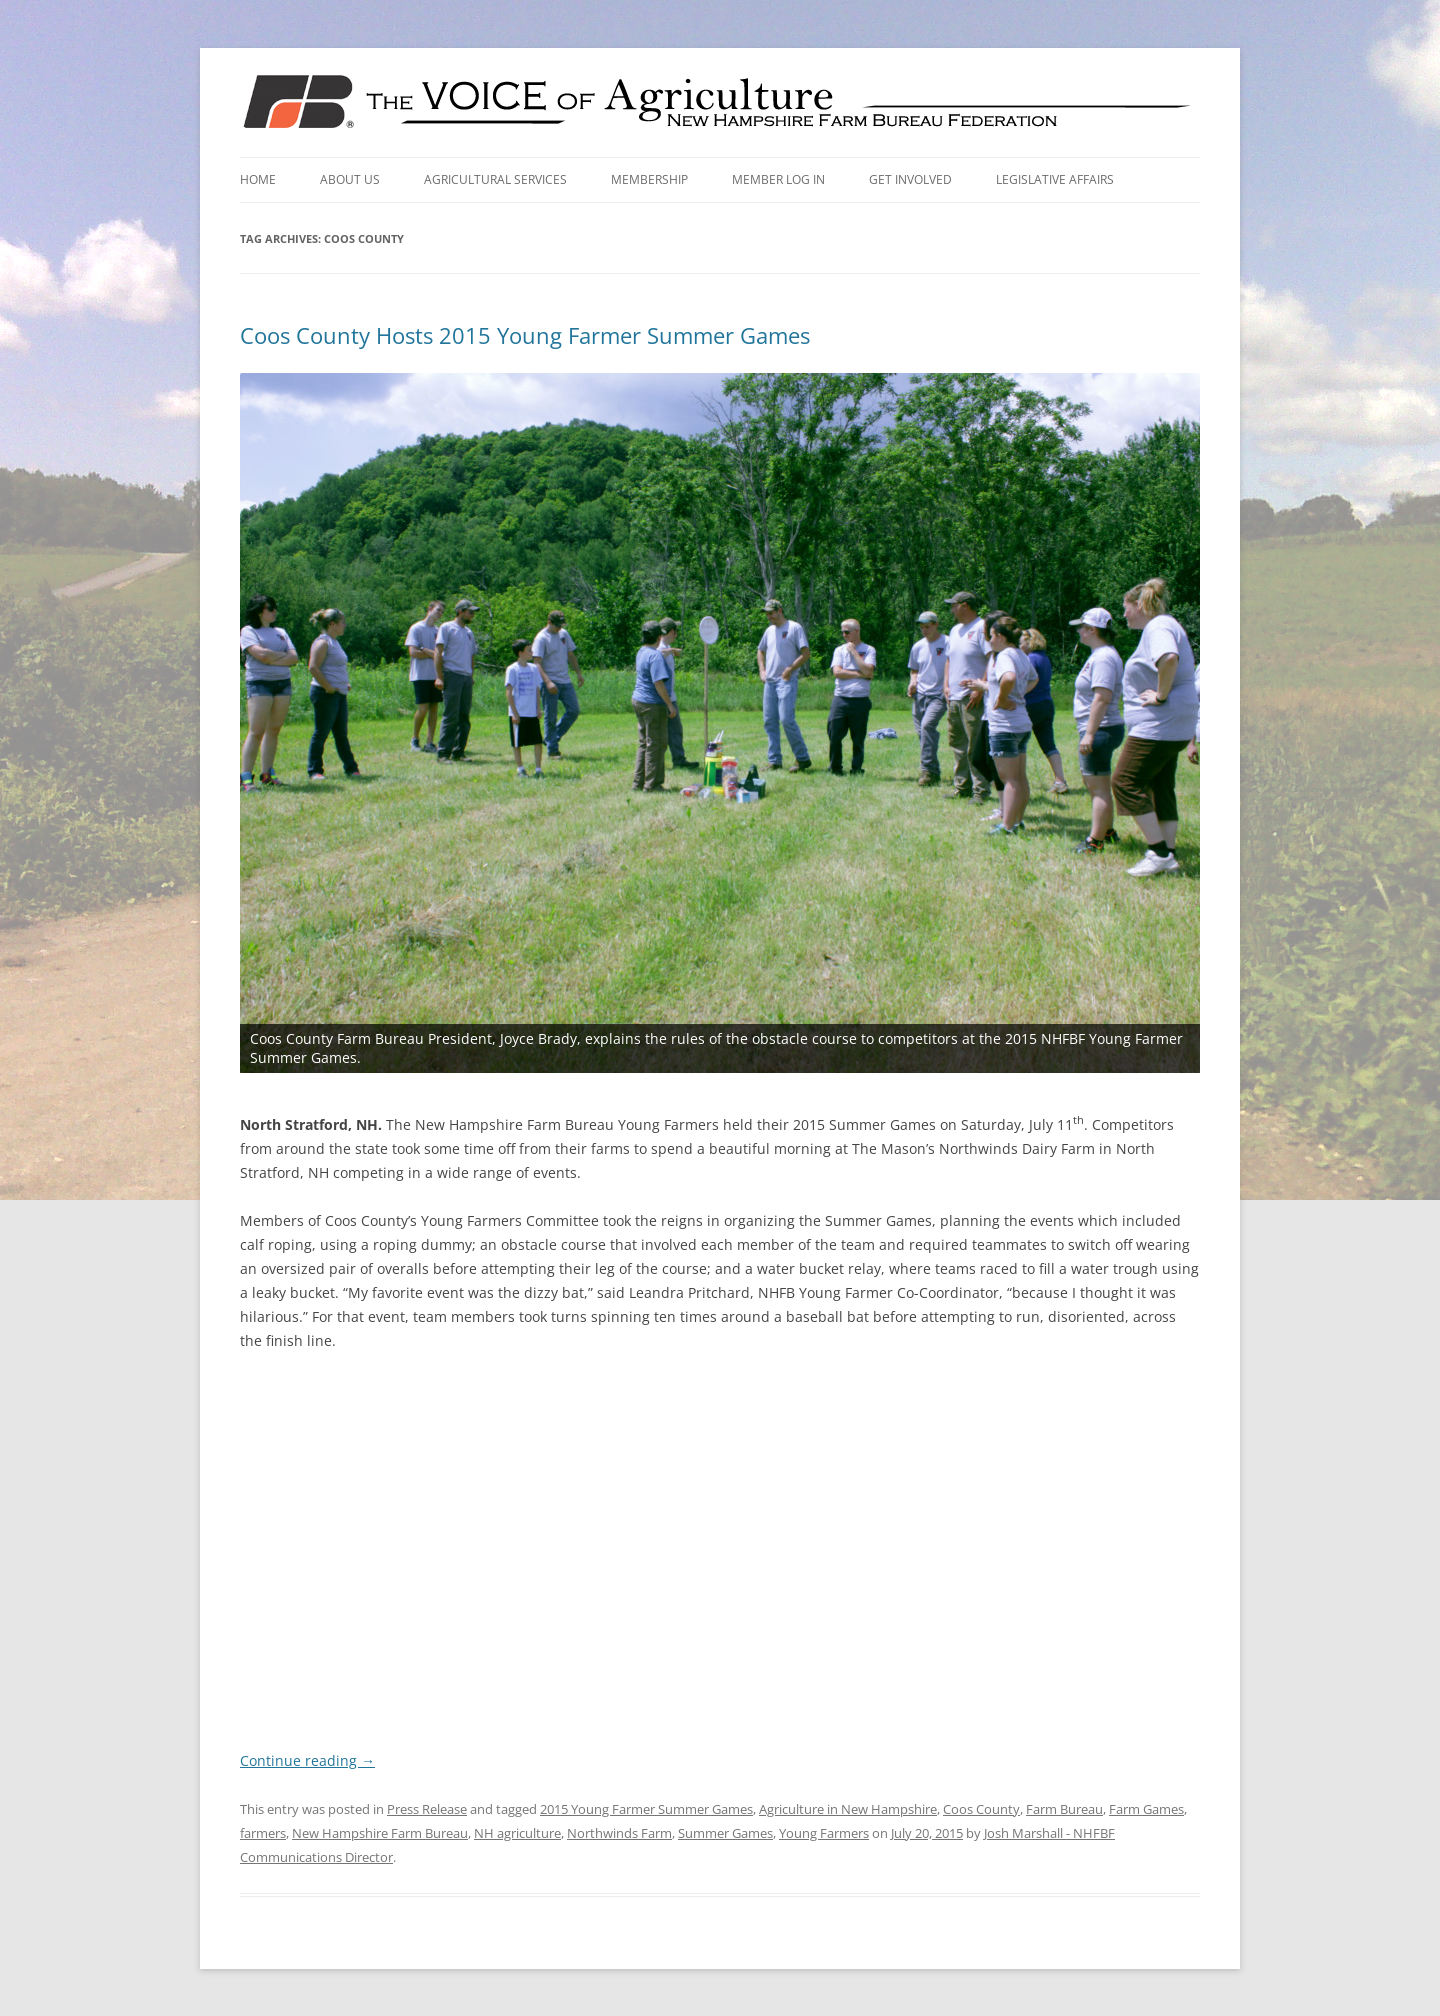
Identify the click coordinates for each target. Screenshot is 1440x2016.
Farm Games (1146, 1808)
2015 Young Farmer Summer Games (646, 1808)
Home (258, 179)
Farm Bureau (1064, 1808)
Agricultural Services (495, 179)
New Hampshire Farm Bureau (380, 1832)
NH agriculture (517, 1832)
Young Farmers (824, 1832)
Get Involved (910, 179)
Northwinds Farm (619, 1832)
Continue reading (307, 1759)
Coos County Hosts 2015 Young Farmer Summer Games (525, 335)
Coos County (981, 1808)
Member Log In (778, 179)
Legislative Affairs (1055, 179)
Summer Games (725, 1832)
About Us (350, 179)
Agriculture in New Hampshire (848, 1808)
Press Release (427, 1808)
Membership (649, 179)
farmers (263, 1832)
